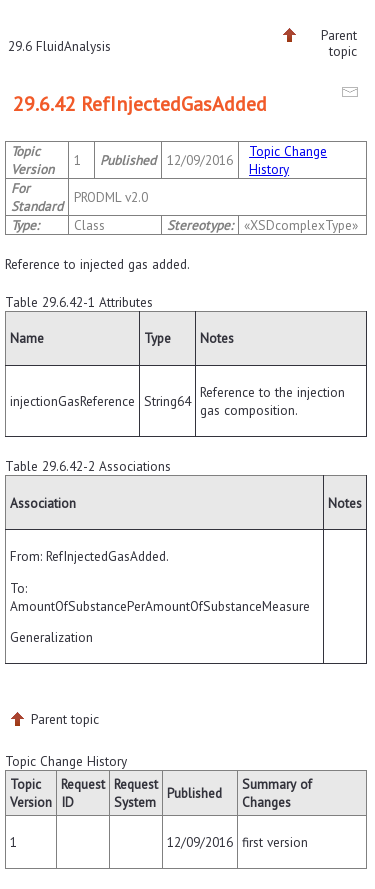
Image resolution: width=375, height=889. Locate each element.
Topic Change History (288, 160)
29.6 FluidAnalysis (59, 46)
